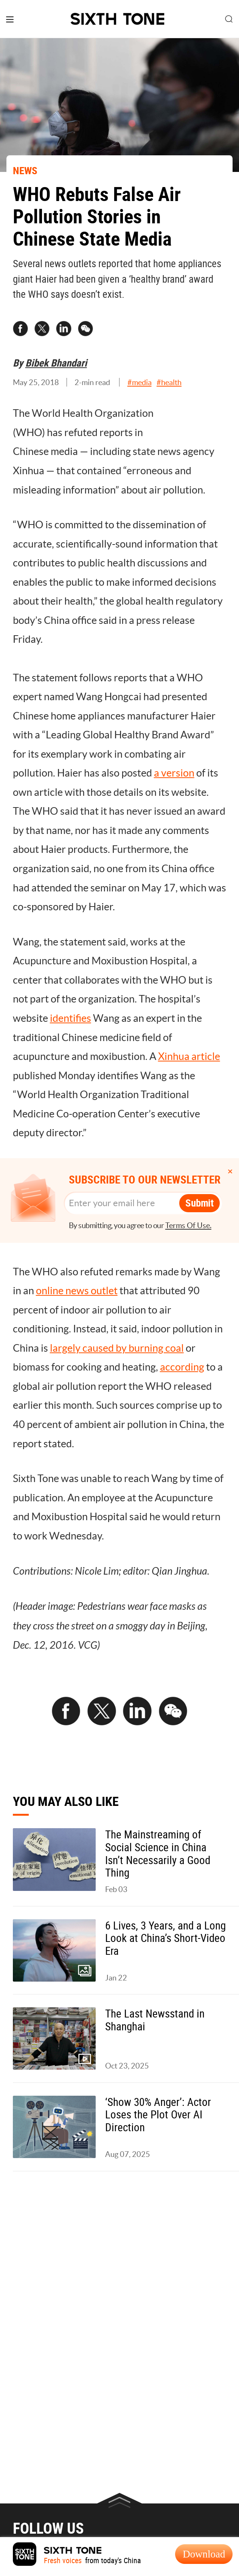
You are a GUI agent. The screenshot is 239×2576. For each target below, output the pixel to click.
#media (139, 382)
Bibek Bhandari (56, 363)
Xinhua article (189, 1056)
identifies (70, 1018)
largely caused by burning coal (117, 1348)
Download (204, 2554)
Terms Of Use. (188, 1225)
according (182, 1366)
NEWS (25, 170)
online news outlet (77, 1290)
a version (174, 772)
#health (169, 382)
